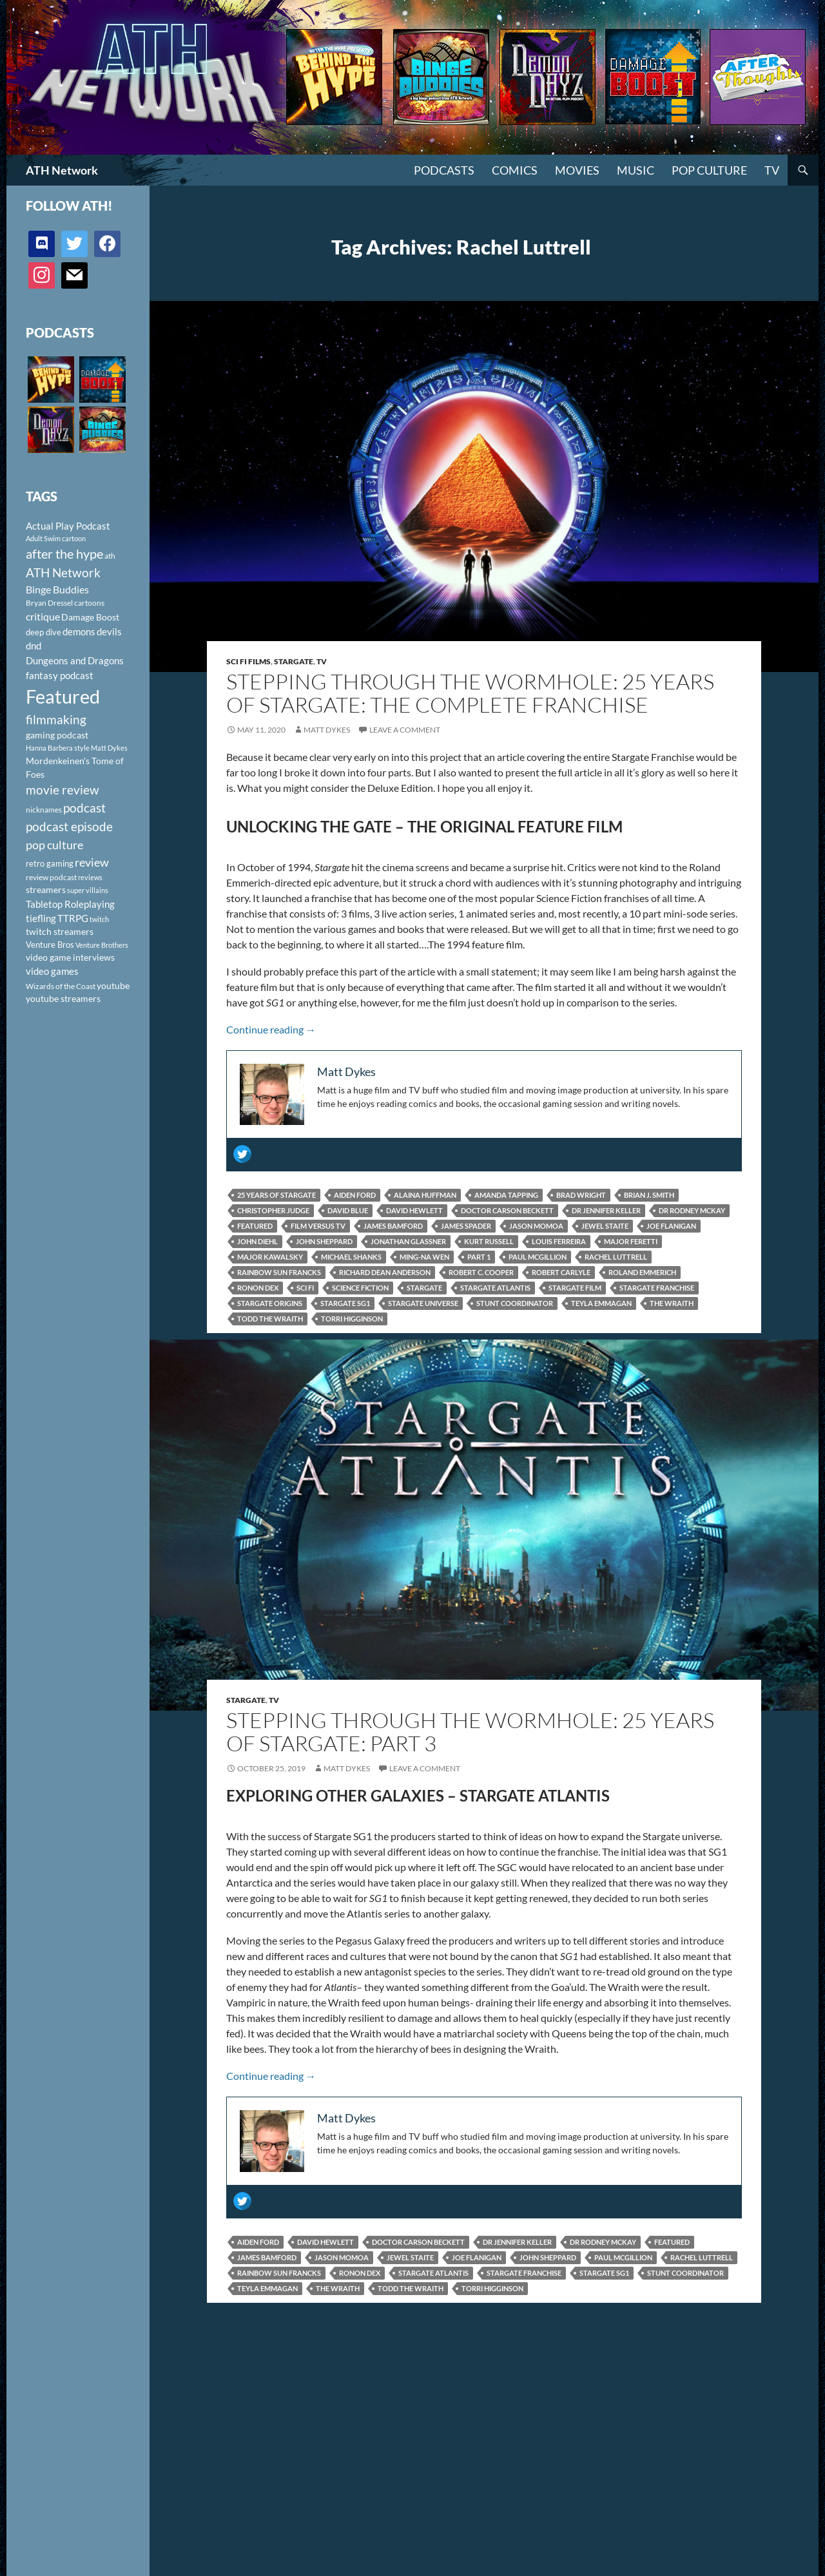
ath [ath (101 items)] (109, 556)
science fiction (360, 1287)
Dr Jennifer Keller (606, 1210)
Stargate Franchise (656, 1287)
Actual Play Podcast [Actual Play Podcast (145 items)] (68, 526)
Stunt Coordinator (514, 1303)
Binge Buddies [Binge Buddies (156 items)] (57, 589)
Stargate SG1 (345, 1303)
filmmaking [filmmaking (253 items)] (56, 719)
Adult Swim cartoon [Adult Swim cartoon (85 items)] (56, 538)
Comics (515, 170)
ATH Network (62, 170)
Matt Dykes (327, 730)
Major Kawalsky (270, 1257)
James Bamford (393, 1226)
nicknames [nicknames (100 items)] (44, 809)
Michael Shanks (351, 1257)
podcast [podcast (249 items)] (84, 807)
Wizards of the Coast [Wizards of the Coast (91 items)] (60, 986)
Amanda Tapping (506, 1195)
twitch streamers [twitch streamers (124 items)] (59, 931)
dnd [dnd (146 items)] (33, 645)
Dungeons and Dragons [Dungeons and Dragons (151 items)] (75, 660)
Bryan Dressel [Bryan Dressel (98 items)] (49, 603)
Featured (255, 1226)
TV (771, 170)
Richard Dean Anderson (385, 1272)
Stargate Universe (423, 1303)
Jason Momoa (536, 1226)
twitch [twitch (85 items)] (99, 919)
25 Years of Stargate (276, 1195)
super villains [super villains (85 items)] (87, 890)
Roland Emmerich (642, 1272)
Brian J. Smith (649, 1195)
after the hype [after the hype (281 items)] (64, 553)
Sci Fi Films (248, 661)
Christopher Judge (273, 1210)
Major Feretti (630, 1241)
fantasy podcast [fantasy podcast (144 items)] (59, 675)
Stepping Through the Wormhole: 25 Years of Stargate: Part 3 (470, 1731)
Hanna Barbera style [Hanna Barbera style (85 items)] (58, 748)
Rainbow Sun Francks (279, 1272)
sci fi (305, 1287)
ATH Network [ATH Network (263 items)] (63, 572)
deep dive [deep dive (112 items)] (43, 632)
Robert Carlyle (561, 1272)
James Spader (466, 1226)
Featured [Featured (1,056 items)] (63, 696)
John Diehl (257, 1241)
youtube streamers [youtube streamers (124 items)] (63, 998)
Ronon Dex (257, 1287)
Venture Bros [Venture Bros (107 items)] (50, 944)
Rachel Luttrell (616, 1257)
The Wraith (672, 1303)
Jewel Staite (604, 1226)
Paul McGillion (538, 1257)
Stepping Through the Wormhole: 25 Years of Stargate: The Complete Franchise (470, 693)
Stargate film (574, 1287)
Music (635, 170)
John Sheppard (324, 1241)
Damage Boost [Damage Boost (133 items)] (90, 616)
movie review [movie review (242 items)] (62, 790)
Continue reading (271, 1029)
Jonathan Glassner (408, 1241)
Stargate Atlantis (495, 1287)
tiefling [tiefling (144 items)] (41, 918)
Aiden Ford (355, 1195)
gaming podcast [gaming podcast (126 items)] (57, 734)
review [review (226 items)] (92, 862)
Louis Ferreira (559, 1241)
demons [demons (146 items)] (79, 631)
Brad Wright (581, 1195)
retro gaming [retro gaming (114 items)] (49, 863)
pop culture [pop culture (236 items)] (54, 845)
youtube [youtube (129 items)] (113, 985)
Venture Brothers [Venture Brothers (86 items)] (101, 945)
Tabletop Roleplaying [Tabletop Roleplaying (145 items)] (70, 904)
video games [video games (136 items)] (52, 971)
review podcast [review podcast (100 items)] (51, 877)
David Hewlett (414, 1210)
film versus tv (318, 1226)
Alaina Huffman (425, 1195)
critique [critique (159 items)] (43, 616)
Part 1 (478, 1257)
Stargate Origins (269, 1303)
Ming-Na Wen (424, 1257)
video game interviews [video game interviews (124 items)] (70, 957)
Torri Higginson (352, 1318)
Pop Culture (709, 170)
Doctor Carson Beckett (507, 1210)
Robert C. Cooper (481, 1272)
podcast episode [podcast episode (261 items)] (69, 826)
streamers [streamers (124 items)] (46, 889)
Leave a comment (404, 730)
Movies (577, 170)
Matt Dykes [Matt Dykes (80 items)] (109, 748)
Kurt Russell (489, 1241)
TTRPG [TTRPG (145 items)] (72, 918)
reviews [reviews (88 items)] (90, 877)
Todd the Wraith (270, 1318)
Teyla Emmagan (601, 1303)
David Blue (347, 1210)
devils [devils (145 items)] (109, 631)
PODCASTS (444, 170)
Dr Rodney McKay (692, 1210)
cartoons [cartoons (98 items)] (89, 603)
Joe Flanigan (671, 1226)
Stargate (293, 661)
